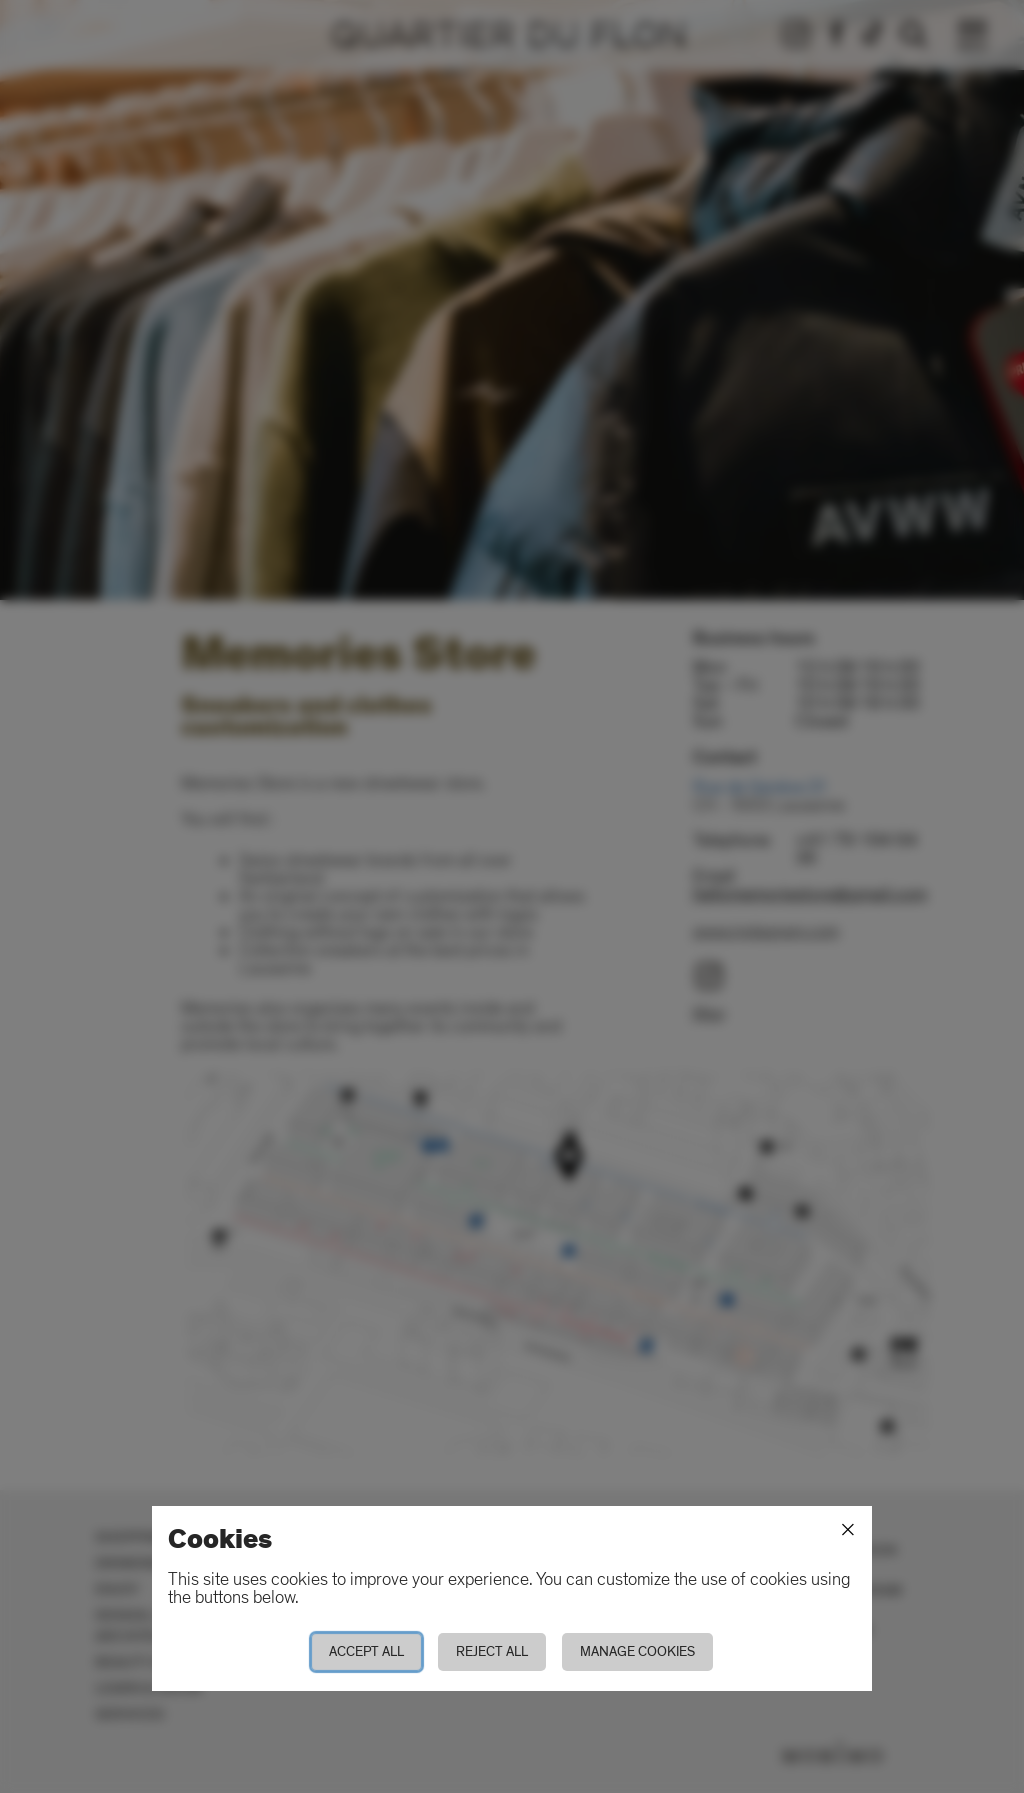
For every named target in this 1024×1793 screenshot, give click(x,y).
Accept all (366, 1651)
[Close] (848, 1530)
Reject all (492, 1651)
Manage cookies (637, 1651)
